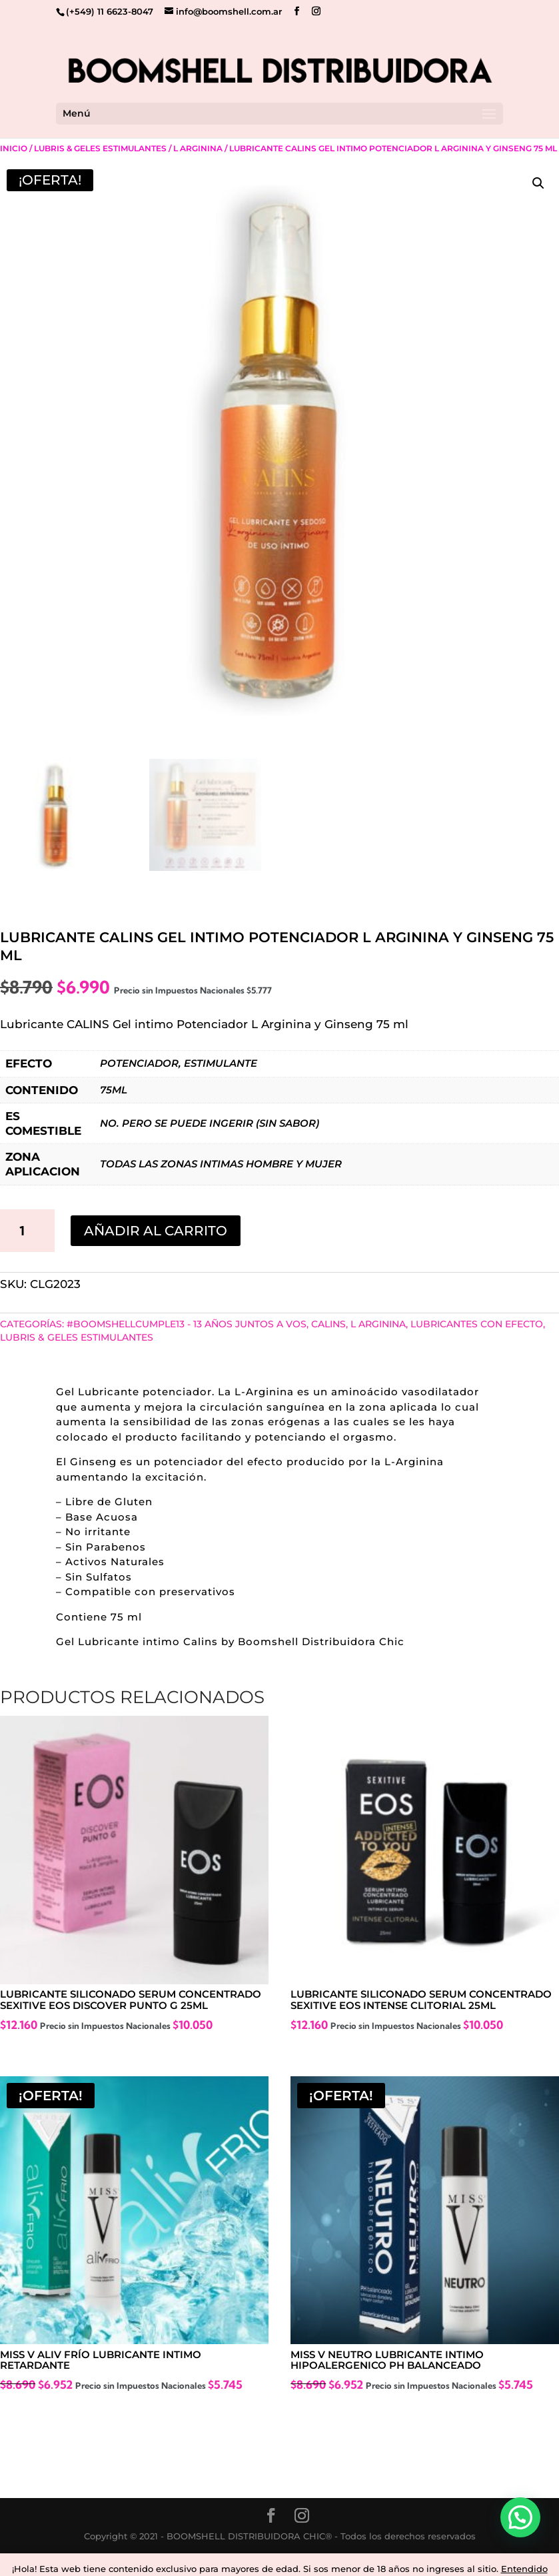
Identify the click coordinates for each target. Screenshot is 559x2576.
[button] (538, 183)
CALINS (328, 1324)
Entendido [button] (524, 2568)
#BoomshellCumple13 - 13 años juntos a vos (186, 1324)
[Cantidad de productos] (27, 1230)
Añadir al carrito (155, 1231)
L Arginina (198, 148)
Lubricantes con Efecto (476, 1324)
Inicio (13, 148)
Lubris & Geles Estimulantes (100, 148)
